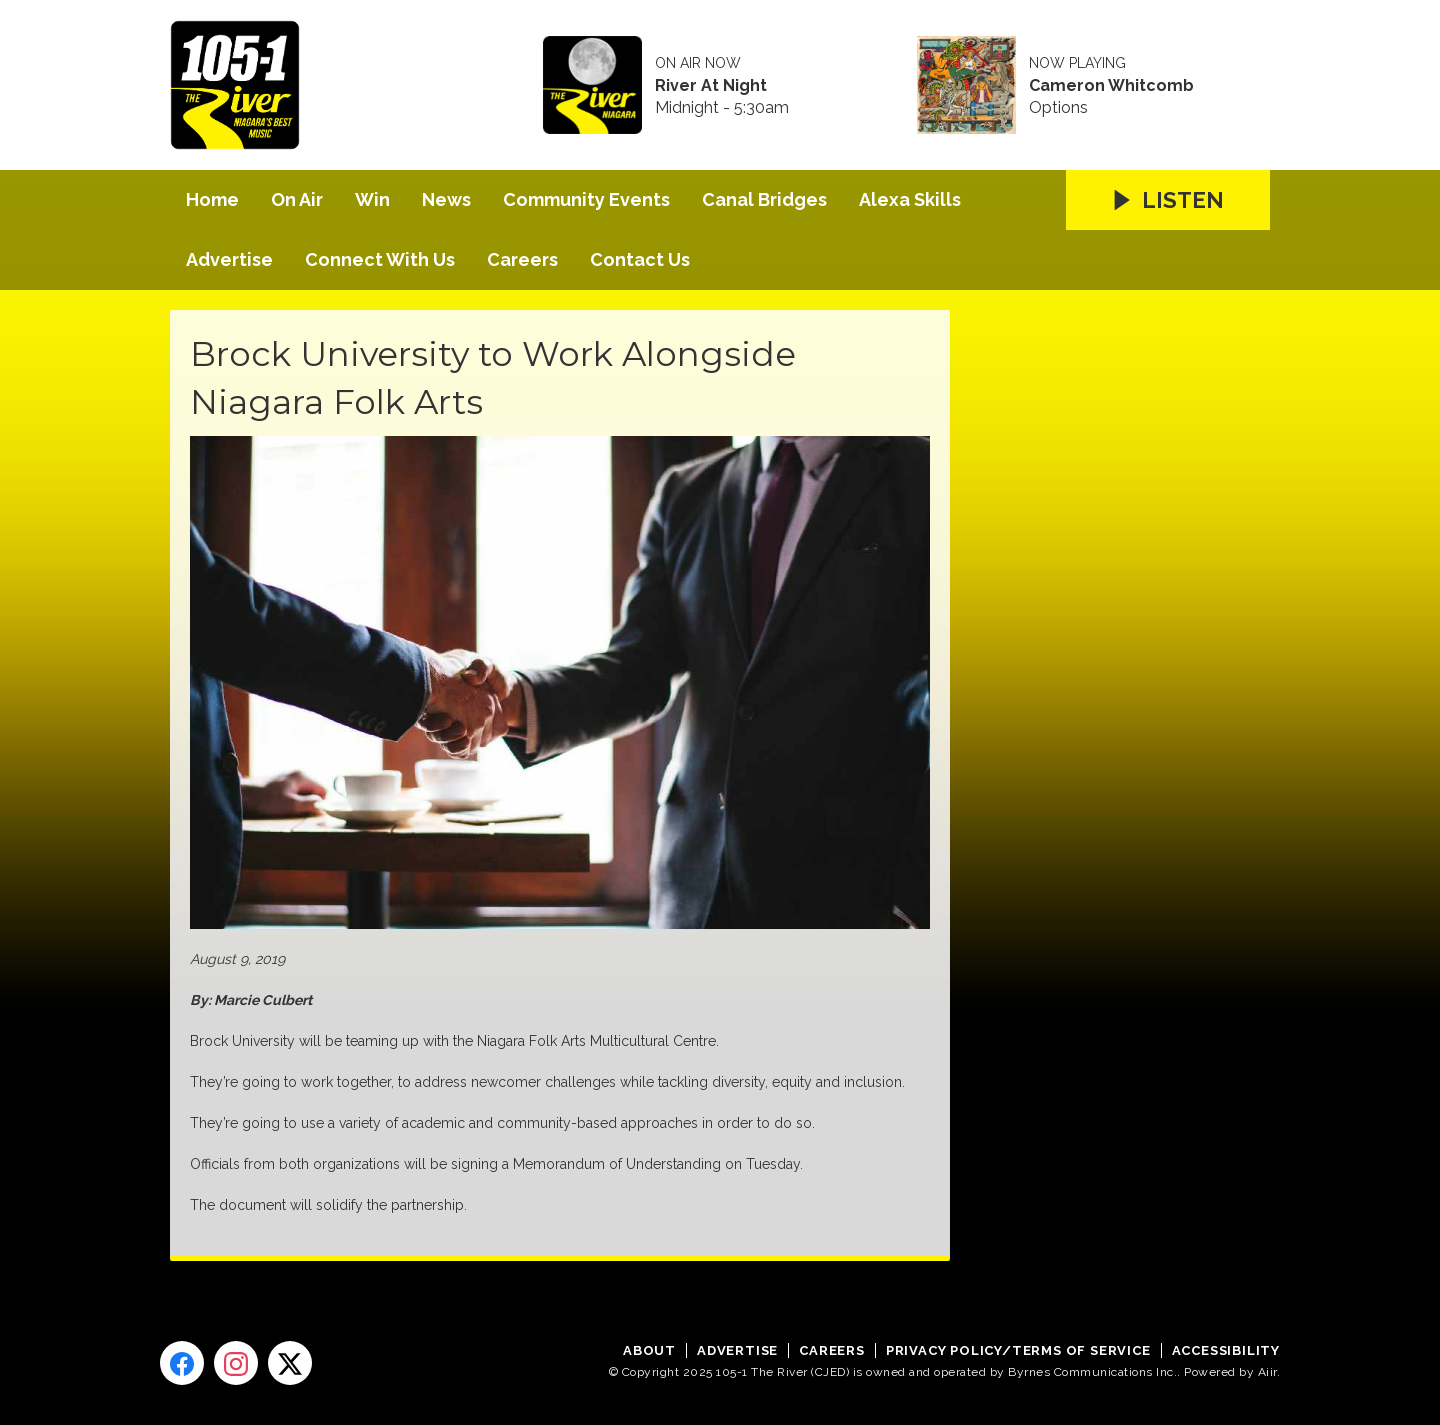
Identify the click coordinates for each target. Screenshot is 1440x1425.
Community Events (586, 199)
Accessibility (1226, 1350)
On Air (297, 199)
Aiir (1267, 1372)
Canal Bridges (764, 199)
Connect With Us (380, 259)
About (649, 1350)
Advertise (229, 259)
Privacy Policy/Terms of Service (1018, 1350)
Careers (522, 259)
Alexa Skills (910, 199)
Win (372, 199)
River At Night (711, 86)
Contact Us (640, 259)
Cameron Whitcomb (1111, 86)
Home (212, 199)
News (446, 199)
